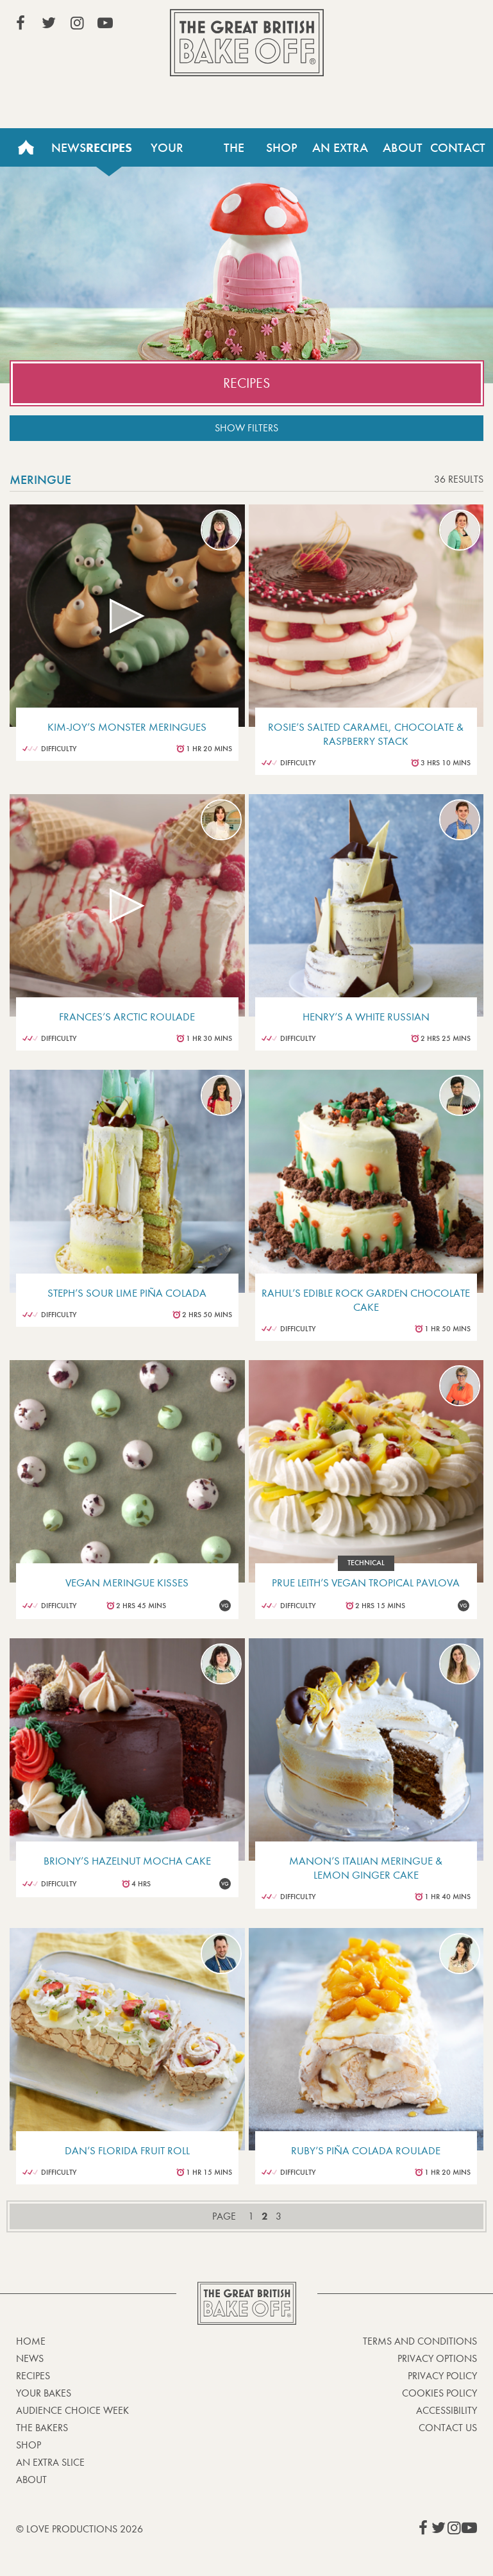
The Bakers (233, 153)
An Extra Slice (340, 153)
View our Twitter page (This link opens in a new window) (48, 23)
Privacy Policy (442, 2376)
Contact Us (457, 153)
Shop (281, 147)
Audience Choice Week (72, 2410)
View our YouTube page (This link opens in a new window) (105, 23)
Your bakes (43, 2393)
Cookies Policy (439, 2393)
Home (25, 147)
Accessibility (446, 2410)
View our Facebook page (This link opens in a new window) (20, 23)
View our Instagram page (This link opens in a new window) (77, 23)
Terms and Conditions (420, 2341)
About (402, 147)
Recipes (109, 147)
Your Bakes (167, 153)
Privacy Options (437, 2358)
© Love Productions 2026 (79, 2529)
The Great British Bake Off (247, 42)
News (68, 147)
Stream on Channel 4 (418, 25)
